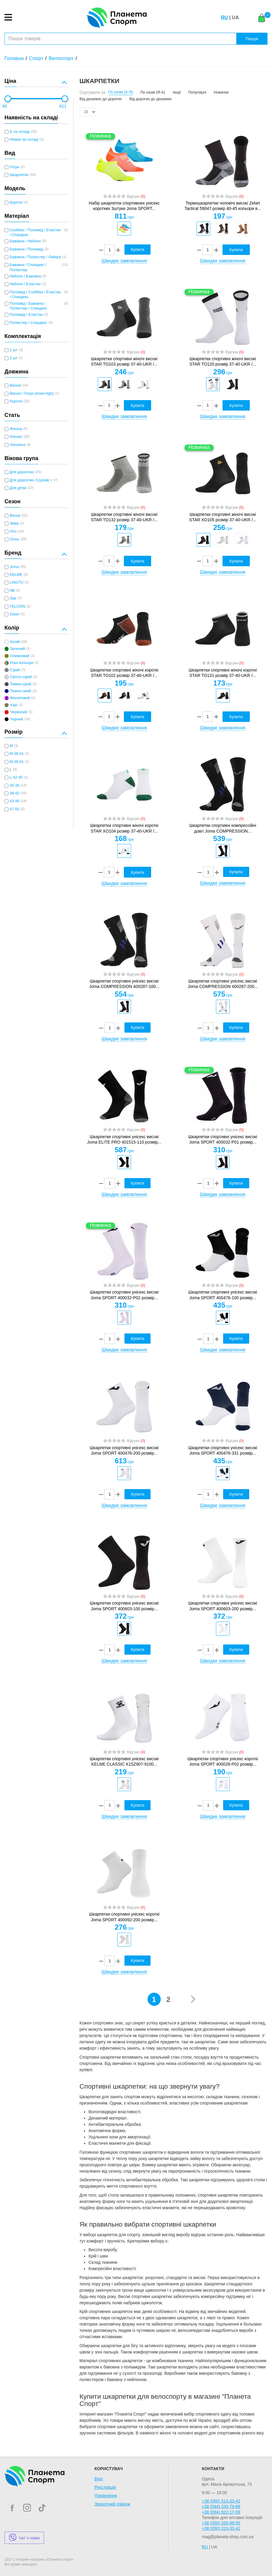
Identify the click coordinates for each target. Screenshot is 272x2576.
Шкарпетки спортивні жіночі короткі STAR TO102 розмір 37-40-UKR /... (124, 673)
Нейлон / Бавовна (25, 276)
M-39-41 (17, 762)
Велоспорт (61, 58)
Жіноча (16, 429)
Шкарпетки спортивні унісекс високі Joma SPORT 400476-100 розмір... (222, 1295)
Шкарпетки (19, 175)
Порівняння (105, 2495)
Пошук (252, 38)
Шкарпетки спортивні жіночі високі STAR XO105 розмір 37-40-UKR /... (222, 517)
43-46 (14, 801)
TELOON (17, 606)
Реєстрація (105, 2487)
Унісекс (16, 437)
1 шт (13, 350)
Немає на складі (24, 139)
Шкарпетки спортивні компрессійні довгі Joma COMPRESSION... (222, 828)
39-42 (14, 793)
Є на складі (19, 132)
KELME (16, 575)
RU (224, 17)
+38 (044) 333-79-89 (221, 2506)
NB (12, 590)
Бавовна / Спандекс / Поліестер (28, 267)
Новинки (221, 92)
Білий (14, 642)
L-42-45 (16, 777)
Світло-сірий (21, 677)
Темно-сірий (20, 684)
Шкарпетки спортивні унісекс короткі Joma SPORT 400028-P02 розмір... (222, 1761)
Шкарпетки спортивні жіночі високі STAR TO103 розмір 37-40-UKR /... (124, 361)
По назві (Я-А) (152, 92)
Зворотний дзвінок (112, 2504)
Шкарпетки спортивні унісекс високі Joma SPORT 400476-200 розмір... (124, 1450)
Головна (14, 58)
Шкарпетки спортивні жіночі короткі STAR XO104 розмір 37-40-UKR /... (124, 828)
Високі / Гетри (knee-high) (32, 393)
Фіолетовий (20, 698)
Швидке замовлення (124, 260)
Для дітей (18, 488)
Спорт (36, 58)
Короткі (16, 202)
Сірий (15, 670)
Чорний (16, 719)
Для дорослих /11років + (31, 480)
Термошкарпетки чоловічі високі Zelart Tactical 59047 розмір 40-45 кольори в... (222, 206)
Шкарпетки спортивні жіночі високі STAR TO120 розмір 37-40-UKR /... (223, 361)
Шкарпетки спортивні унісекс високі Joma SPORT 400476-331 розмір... (222, 1450)
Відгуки (136, 196)
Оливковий (19, 656)
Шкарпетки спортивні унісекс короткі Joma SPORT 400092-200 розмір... (124, 1917)
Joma (14, 567)
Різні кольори (21, 663)
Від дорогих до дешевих (150, 99)
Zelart (14, 614)
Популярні (197, 92)
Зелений (17, 649)
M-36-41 (17, 754)
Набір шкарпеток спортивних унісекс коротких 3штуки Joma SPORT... (124, 206)
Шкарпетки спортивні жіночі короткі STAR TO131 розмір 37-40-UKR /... (223, 673)
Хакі (13, 705)
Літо (13, 531)
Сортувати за (92, 92)
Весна (15, 515)
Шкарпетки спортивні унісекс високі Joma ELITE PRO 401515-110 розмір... (124, 1139)
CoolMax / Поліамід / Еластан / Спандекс (35, 232)
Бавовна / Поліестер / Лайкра (35, 257)
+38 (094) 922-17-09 (221, 2512)
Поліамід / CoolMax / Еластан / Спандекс (35, 294)
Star (13, 598)
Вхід (98, 2478)
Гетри (14, 167)
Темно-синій (20, 691)
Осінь (14, 539)
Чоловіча (17, 445)
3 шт (13, 358)
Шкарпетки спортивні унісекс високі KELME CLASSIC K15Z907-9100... (124, 1761)
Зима (14, 523)
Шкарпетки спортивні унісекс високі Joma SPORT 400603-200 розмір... (222, 1606)
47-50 (14, 809)
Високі (15, 385)
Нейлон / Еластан (25, 284)
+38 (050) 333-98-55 (221, 2523)
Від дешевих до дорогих (100, 99)
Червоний (18, 712)
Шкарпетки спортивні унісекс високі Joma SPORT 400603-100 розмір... (124, 1606)
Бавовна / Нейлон (25, 241)
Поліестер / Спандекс (28, 323)
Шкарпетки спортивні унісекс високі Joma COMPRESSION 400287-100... (124, 984)
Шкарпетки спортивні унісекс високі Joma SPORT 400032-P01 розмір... (222, 1139)
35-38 (14, 785)
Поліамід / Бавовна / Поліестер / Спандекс (28, 305)
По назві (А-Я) (120, 92)
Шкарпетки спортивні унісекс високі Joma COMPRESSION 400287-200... (223, 984)
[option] (124, 228)
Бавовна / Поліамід (26, 249)
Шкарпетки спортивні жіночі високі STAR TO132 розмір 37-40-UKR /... (124, 517)
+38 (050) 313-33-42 (221, 2501)
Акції (176, 92)
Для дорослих (22, 472)
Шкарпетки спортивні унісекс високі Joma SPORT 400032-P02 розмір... (124, 1295)
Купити (137, 249)
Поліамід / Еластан (26, 315)
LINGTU (16, 582)
